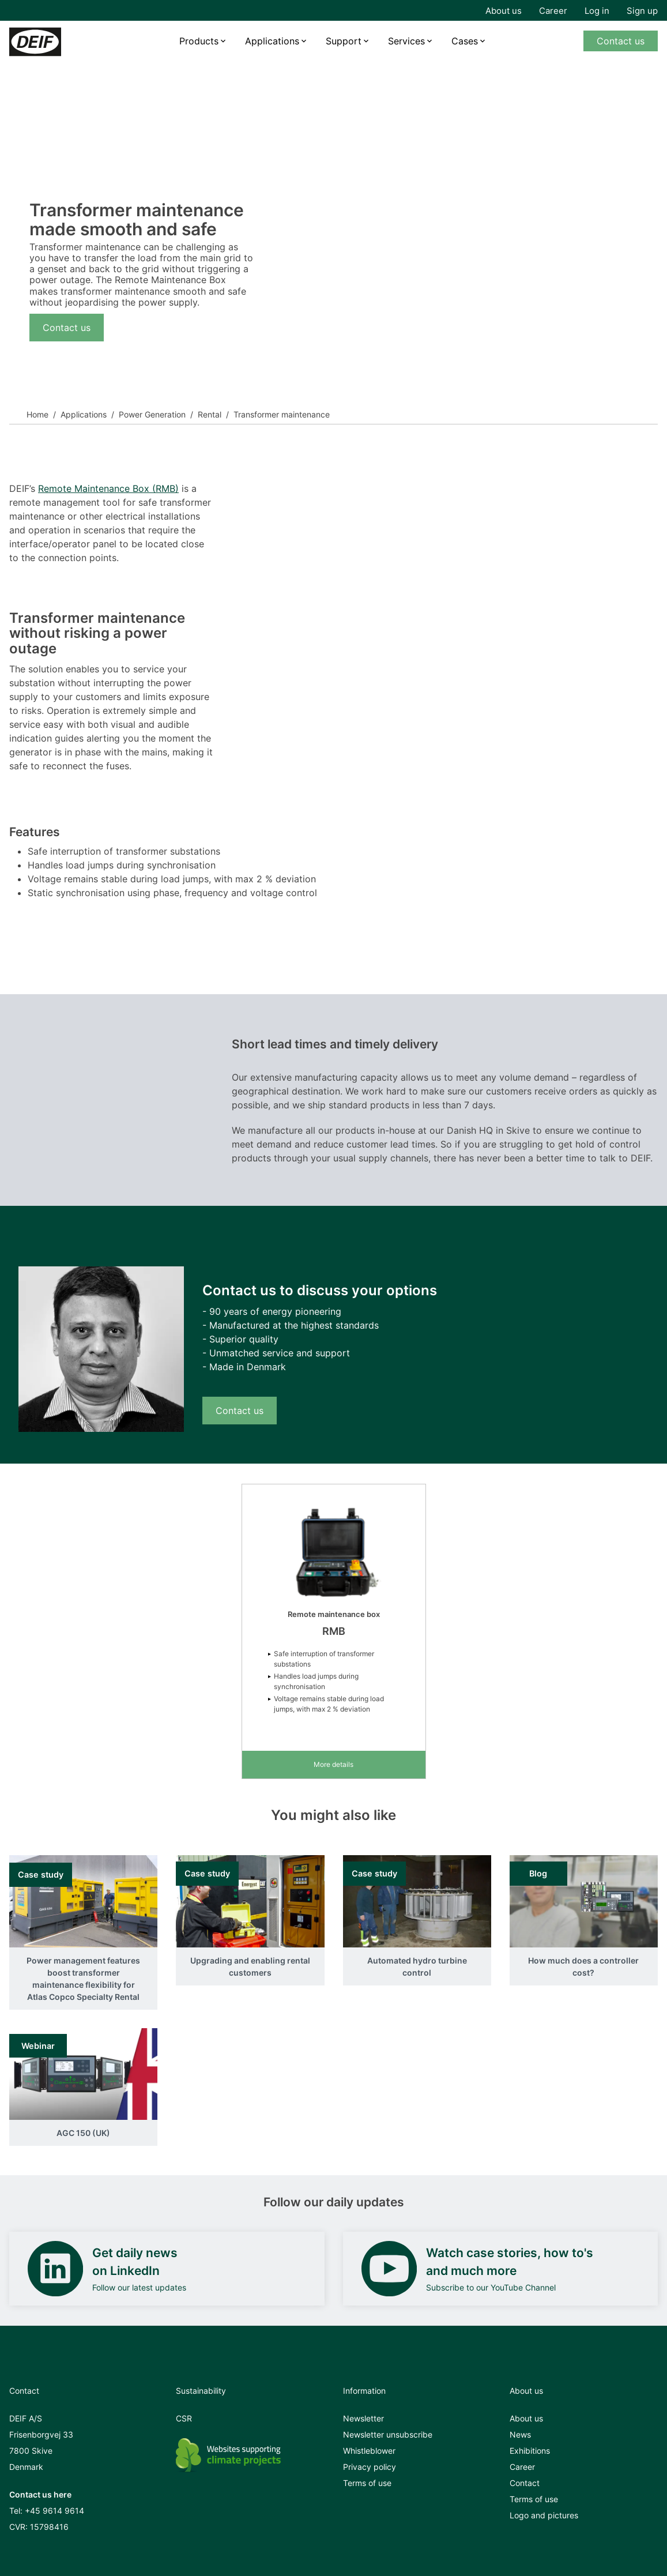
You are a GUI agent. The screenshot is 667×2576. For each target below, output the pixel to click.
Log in (597, 10)
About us (503, 10)
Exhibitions (530, 2450)
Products (198, 41)
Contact (525, 2483)
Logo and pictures (544, 2515)
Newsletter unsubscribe (387, 2434)
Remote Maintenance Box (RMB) (108, 488)
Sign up (642, 10)
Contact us (621, 41)
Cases (464, 41)
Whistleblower (369, 2450)
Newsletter (363, 2418)
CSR (184, 2418)
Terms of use (367, 2483)
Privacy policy (369, 2467)
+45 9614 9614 (54, 2510)
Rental (209, 414)
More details (333, 1764)
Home (37, 414)
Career (553, 10)
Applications (272, 41)
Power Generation (152, 414)
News (520, 2434)
